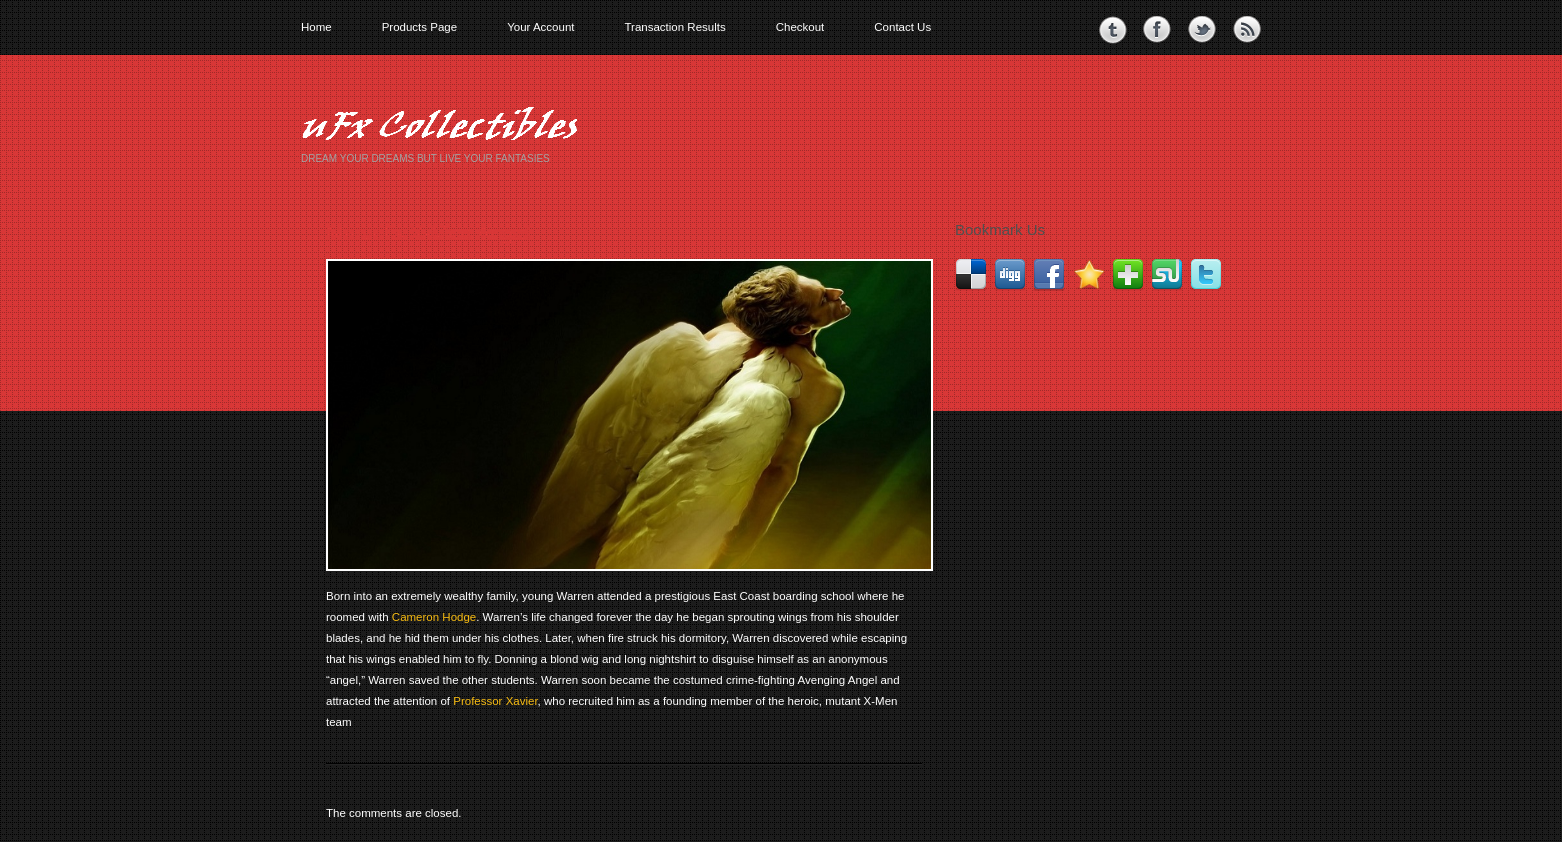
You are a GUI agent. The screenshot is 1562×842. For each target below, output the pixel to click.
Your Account (540, 27)
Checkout (800, 27)
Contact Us (902, 27)
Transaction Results (674, 27)
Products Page (419, 27)
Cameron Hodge (434, 617)
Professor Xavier (495, 701)
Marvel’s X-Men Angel (428, 232)
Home (316, 27)
